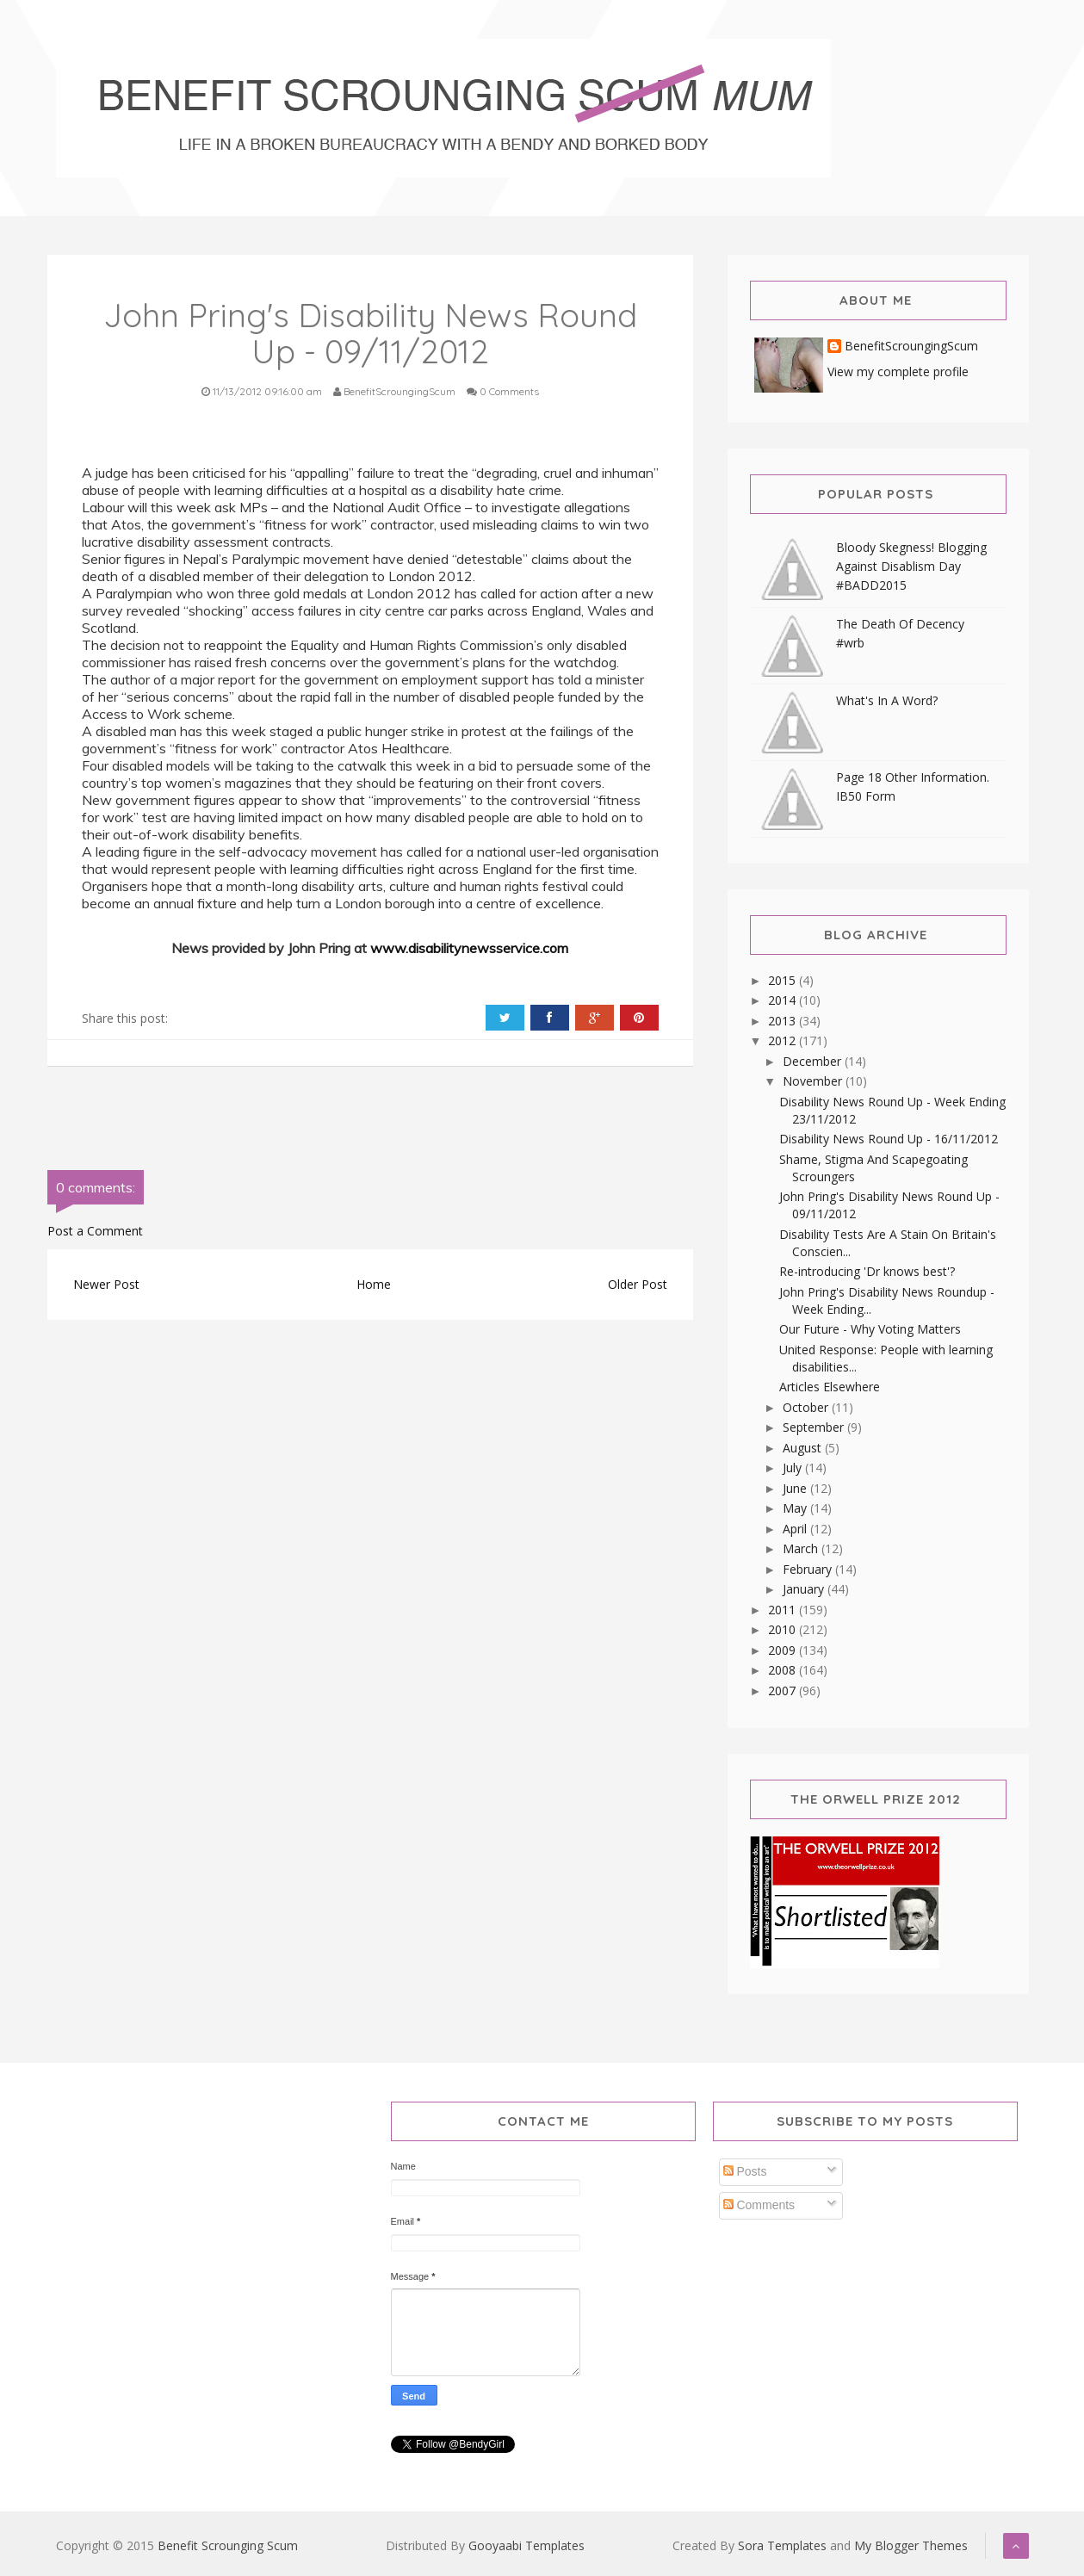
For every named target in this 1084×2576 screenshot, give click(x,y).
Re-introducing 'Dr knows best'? (867, 1271)
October (807, 1407)
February (809, 1569)
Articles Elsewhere (829, 1386)
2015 (783, 980)
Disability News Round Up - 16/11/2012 (888, 1138)
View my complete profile (898, 371)
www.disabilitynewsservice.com (469, 948)
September (815, 1427)
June (796, 1488)
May (796, 1508)
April (796, 1528)
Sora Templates (782, 2545)
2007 (783, 1690)
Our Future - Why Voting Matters (870, 1329)
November (814, 1081)
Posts (745, 2171)
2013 (783, 1020)
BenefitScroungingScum (911, 346)
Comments (759, 2205)
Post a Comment (95, 1231)
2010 (783, 1629)
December (814, 1061)
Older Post (637, 1284)
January (805, 1589)
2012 (783, 1040)
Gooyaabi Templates (526, 2545)
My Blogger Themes (911, 2545)
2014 (783, 1000)
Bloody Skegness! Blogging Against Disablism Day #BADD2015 (911, 566)
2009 (783, 1650)
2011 (783, 1609)
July (794, 1467)
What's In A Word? (887, 700)
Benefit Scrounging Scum (228, 2545)
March (802, 1548)
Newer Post (106, 1284)
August (804, 1448)
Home (373, 1284)
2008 (783, 1670)
